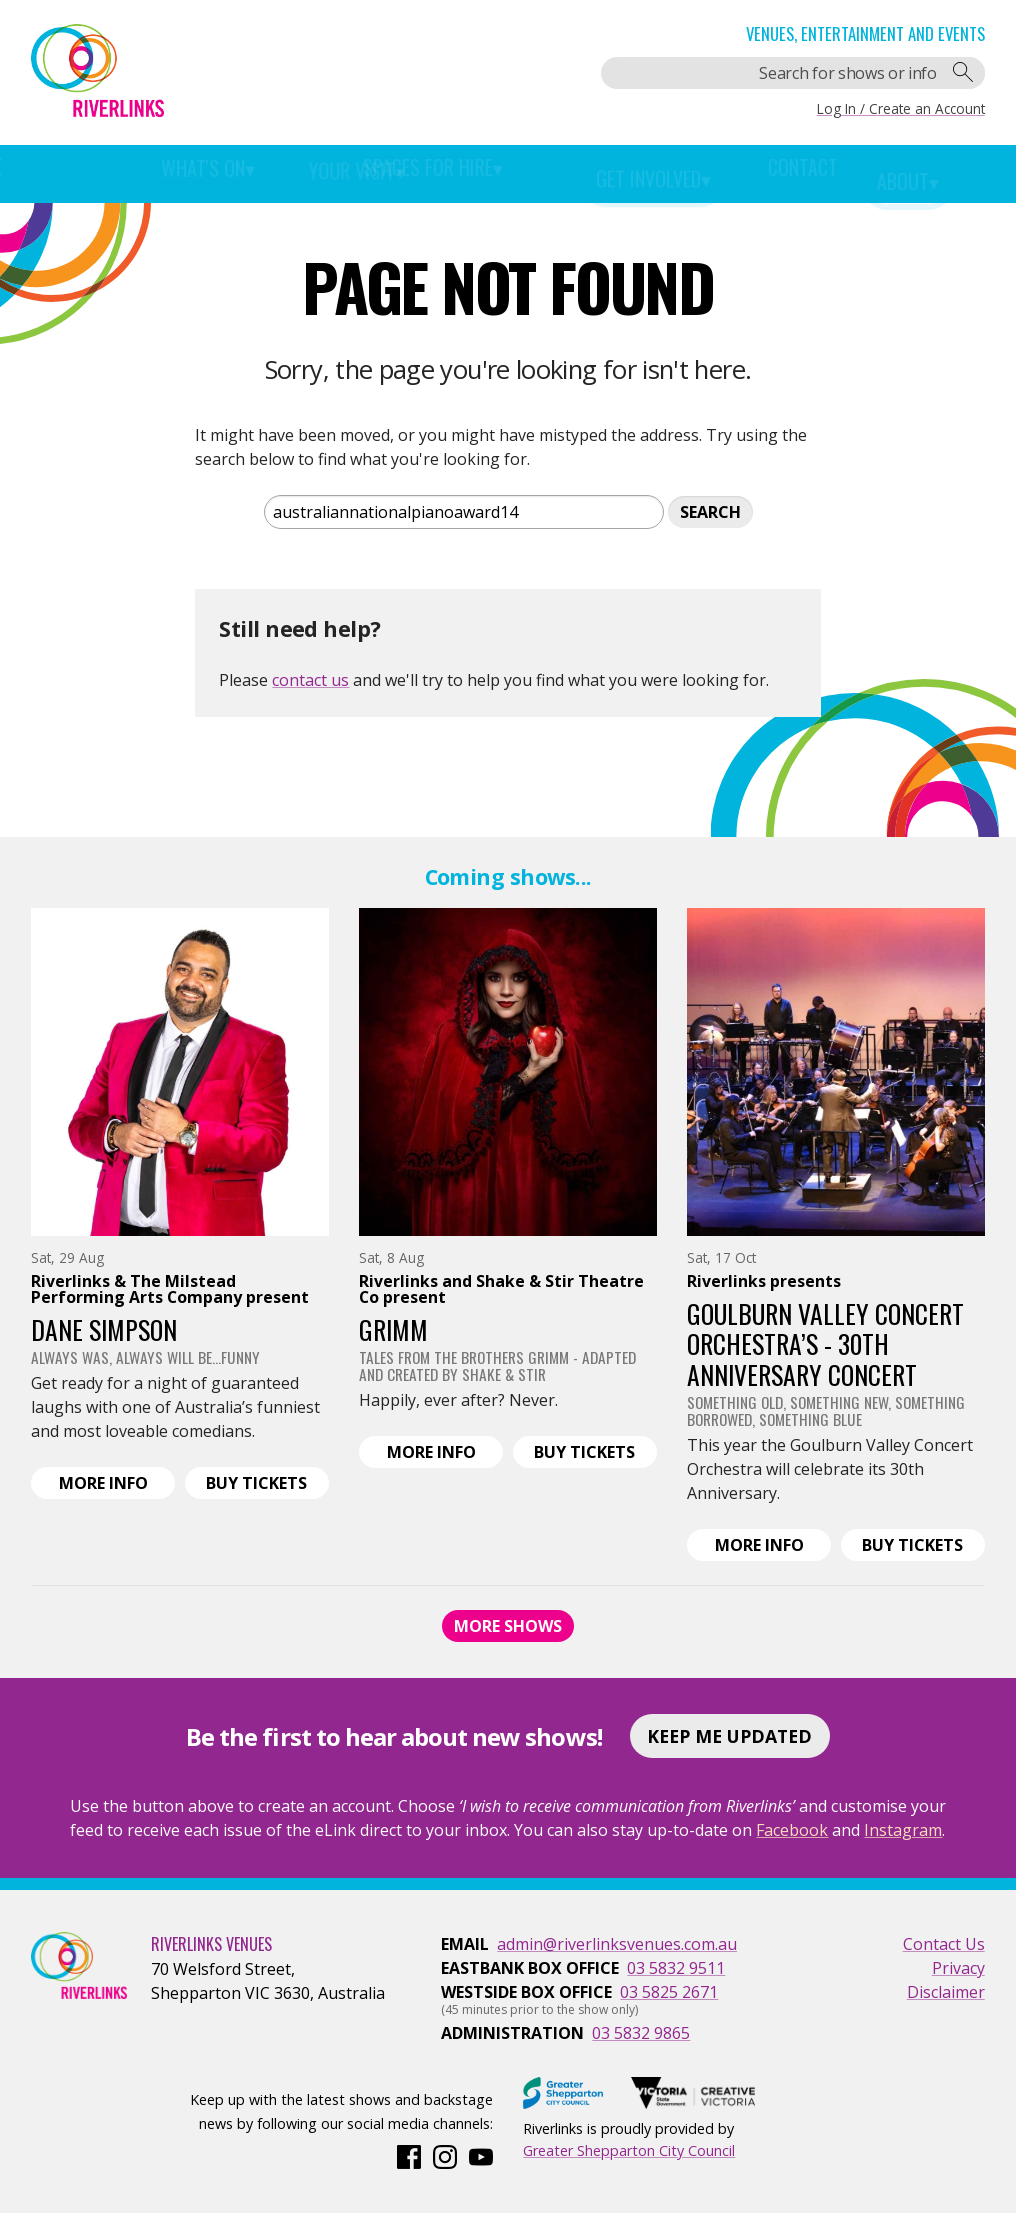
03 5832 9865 (641, 2033)
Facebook (792, 1830)
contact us (310, 680)
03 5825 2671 (669, 1992)
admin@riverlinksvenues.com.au (617, 1944)
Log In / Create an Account (901, 108)
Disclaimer (946, 1992)
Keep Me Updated (729, 1736)
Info (117, 1484)
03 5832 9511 (676, 1968)
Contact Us (944, 1944)
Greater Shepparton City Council (629, 2150)
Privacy (958, 1968)
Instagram (903, 1830)
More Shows (508, 1626)
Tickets (267, 1484)
